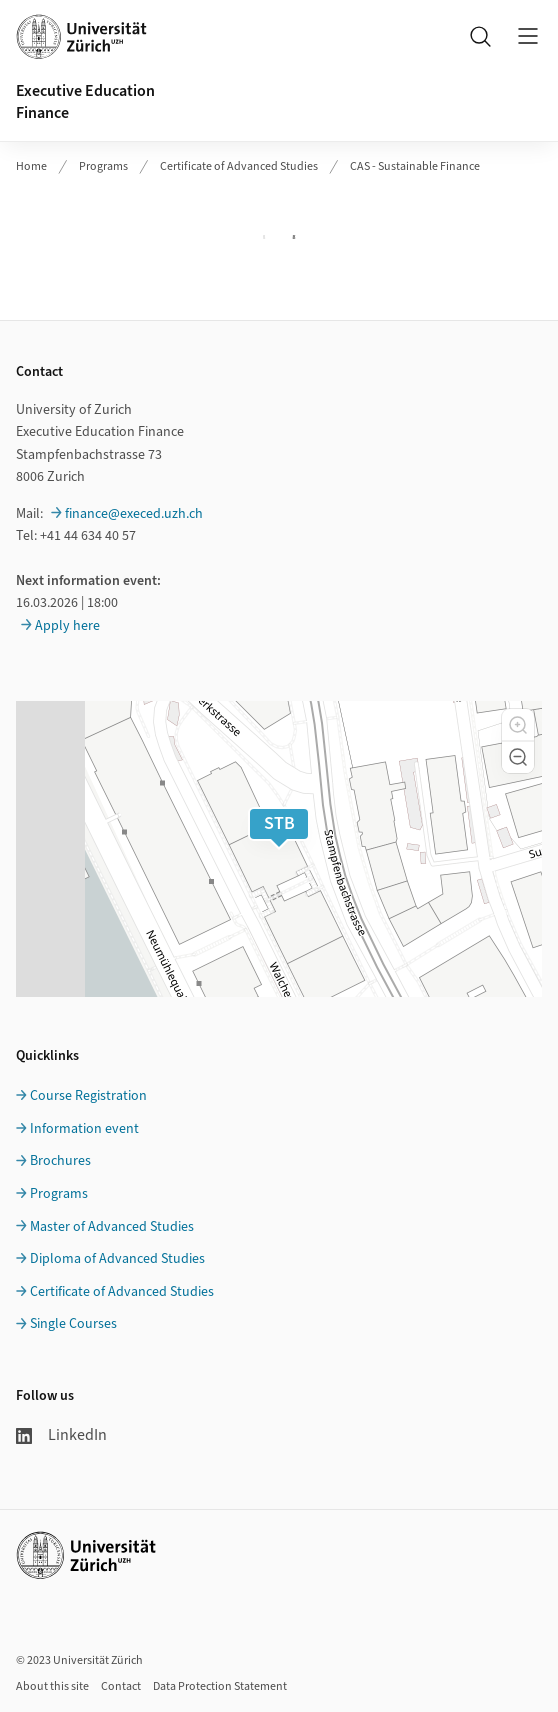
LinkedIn (61, 1435)
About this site (52, 1686)
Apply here (67, 626)
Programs (103, 166)
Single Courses (73, 1324)
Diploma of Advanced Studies (117, 1259)
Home (31, 166)
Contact (121, 1686)
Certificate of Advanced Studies (239, 166)
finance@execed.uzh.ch (134, 514)
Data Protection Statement (220, 1686)
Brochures (60, 1161)
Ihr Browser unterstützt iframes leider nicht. (279, 237)
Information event (84, 1129)
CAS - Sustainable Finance (415, 166)
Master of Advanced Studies (112, 1227)
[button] (518, 725)
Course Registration (88, 1096)
